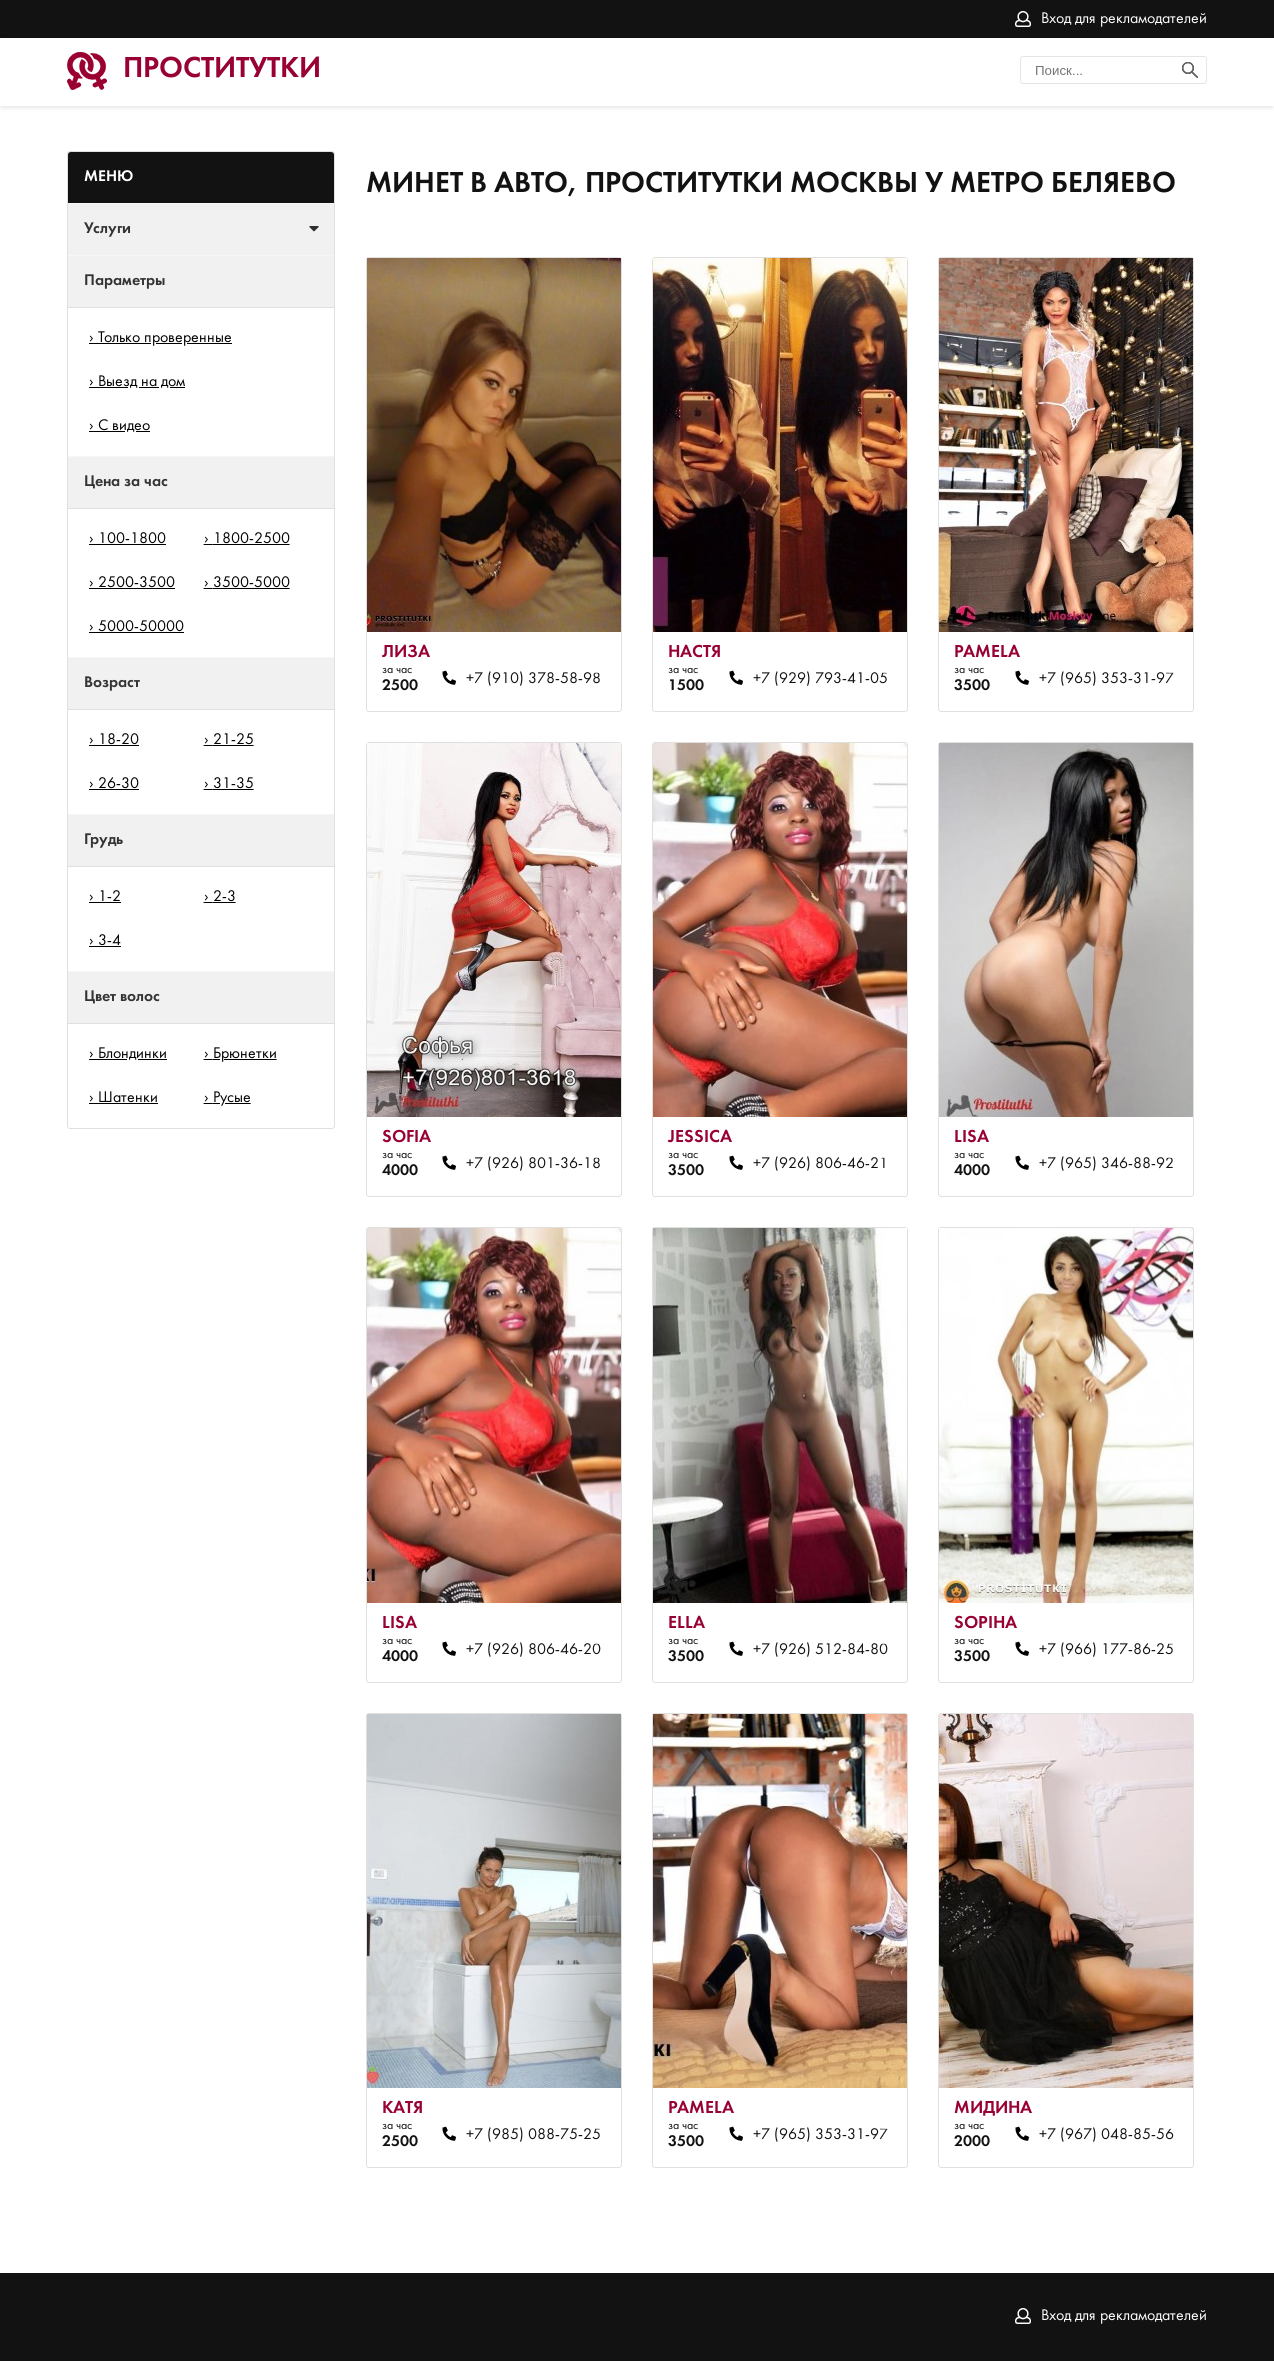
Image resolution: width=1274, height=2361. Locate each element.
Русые (232, 1098)
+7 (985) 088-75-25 (533, 2135)
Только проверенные (165, 338)
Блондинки (132, 1054)
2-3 (224, 897)
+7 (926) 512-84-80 (820, 1650)
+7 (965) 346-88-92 (1106, 1164)
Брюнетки (245, 1054)
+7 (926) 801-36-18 (533, 1164)
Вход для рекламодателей (1124, 19)
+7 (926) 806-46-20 (533, 1650)
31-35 (233, 784)
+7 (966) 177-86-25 (1106, 1650)
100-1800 (132, 539)
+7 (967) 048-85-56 (1106, 2135)
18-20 (118, 740)
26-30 (118, 784)
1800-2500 (251, 539)
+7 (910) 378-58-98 (533, 679)
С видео (124, 426)
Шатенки (128, 1098)
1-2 (109, 897)
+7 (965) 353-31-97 (1106, 679)
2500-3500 (136, 583)
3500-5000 (251, 583)
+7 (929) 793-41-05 (820, 679)
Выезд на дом (141, 382)
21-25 (233, 740)
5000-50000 (141, 627)
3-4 (109, 941)
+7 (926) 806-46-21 (820, 1164)
